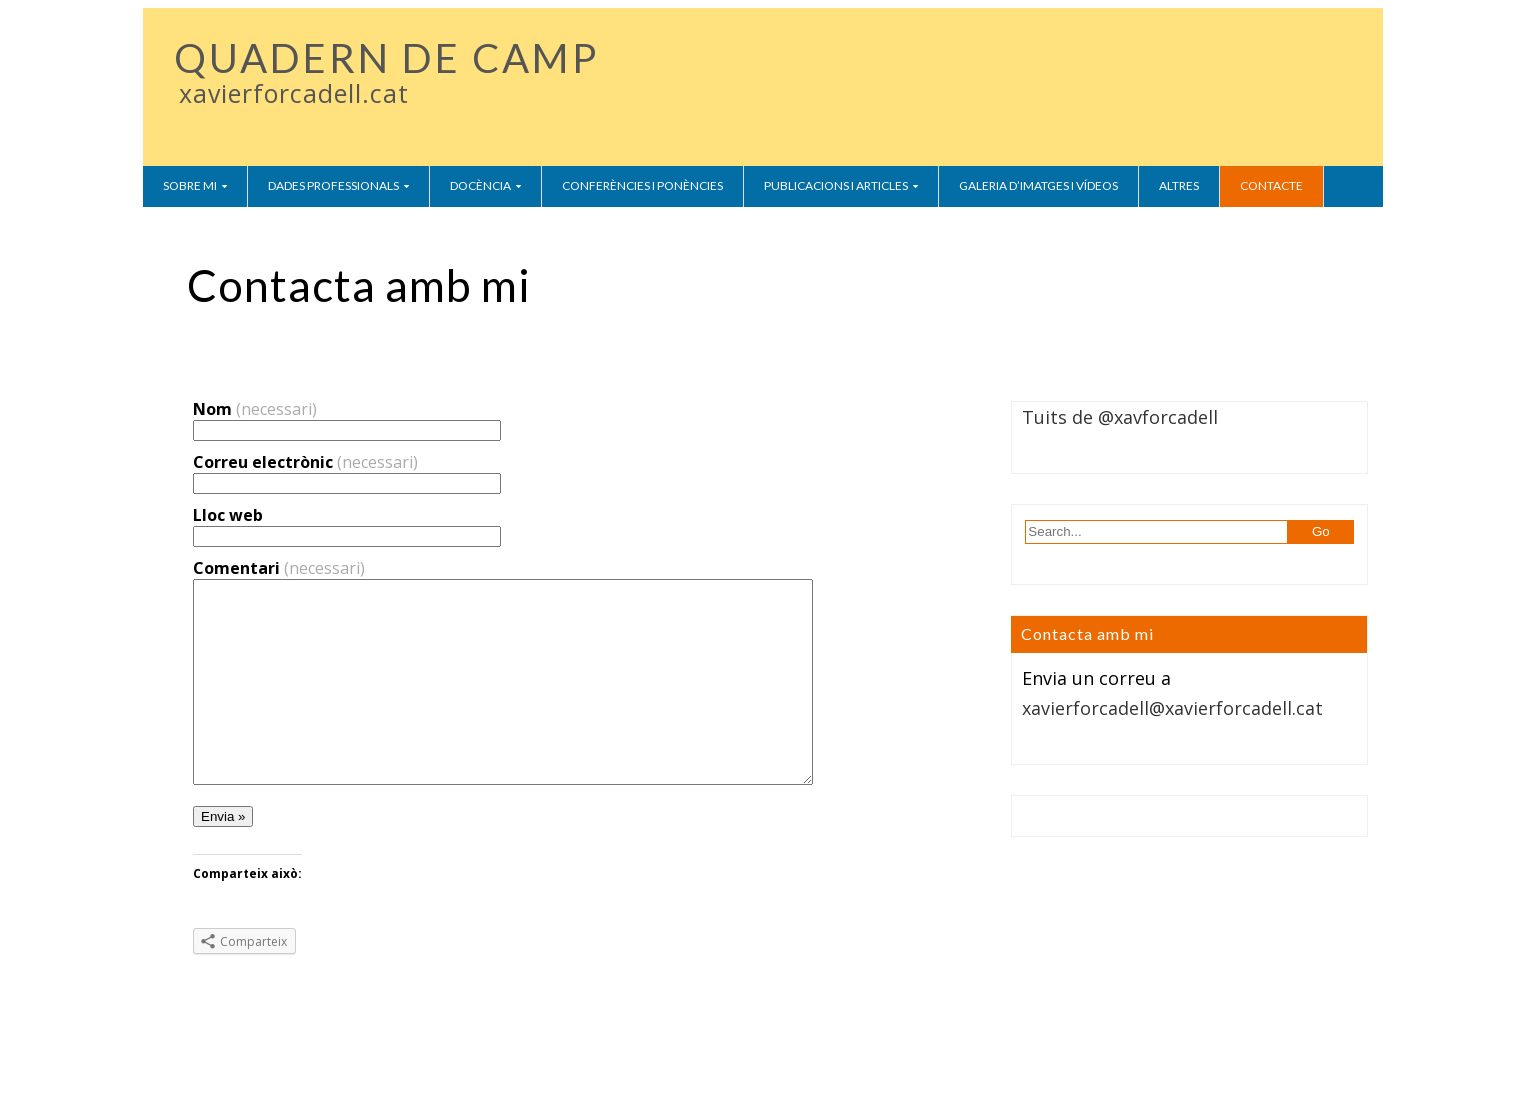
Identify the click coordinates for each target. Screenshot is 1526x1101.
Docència (480, 185)
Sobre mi (190, 185)
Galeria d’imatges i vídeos (1038, 185)
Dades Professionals (333, 185)
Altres (1179, 185)
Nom (255, 409)
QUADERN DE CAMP (386, 58)
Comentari (279, 568)
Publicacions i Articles (836, 185)
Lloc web (228, 515)
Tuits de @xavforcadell (1120, 417)
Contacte (1271, 185)
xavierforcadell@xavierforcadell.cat (1172, 708)
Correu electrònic (305, 462)
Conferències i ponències (642, 185)
